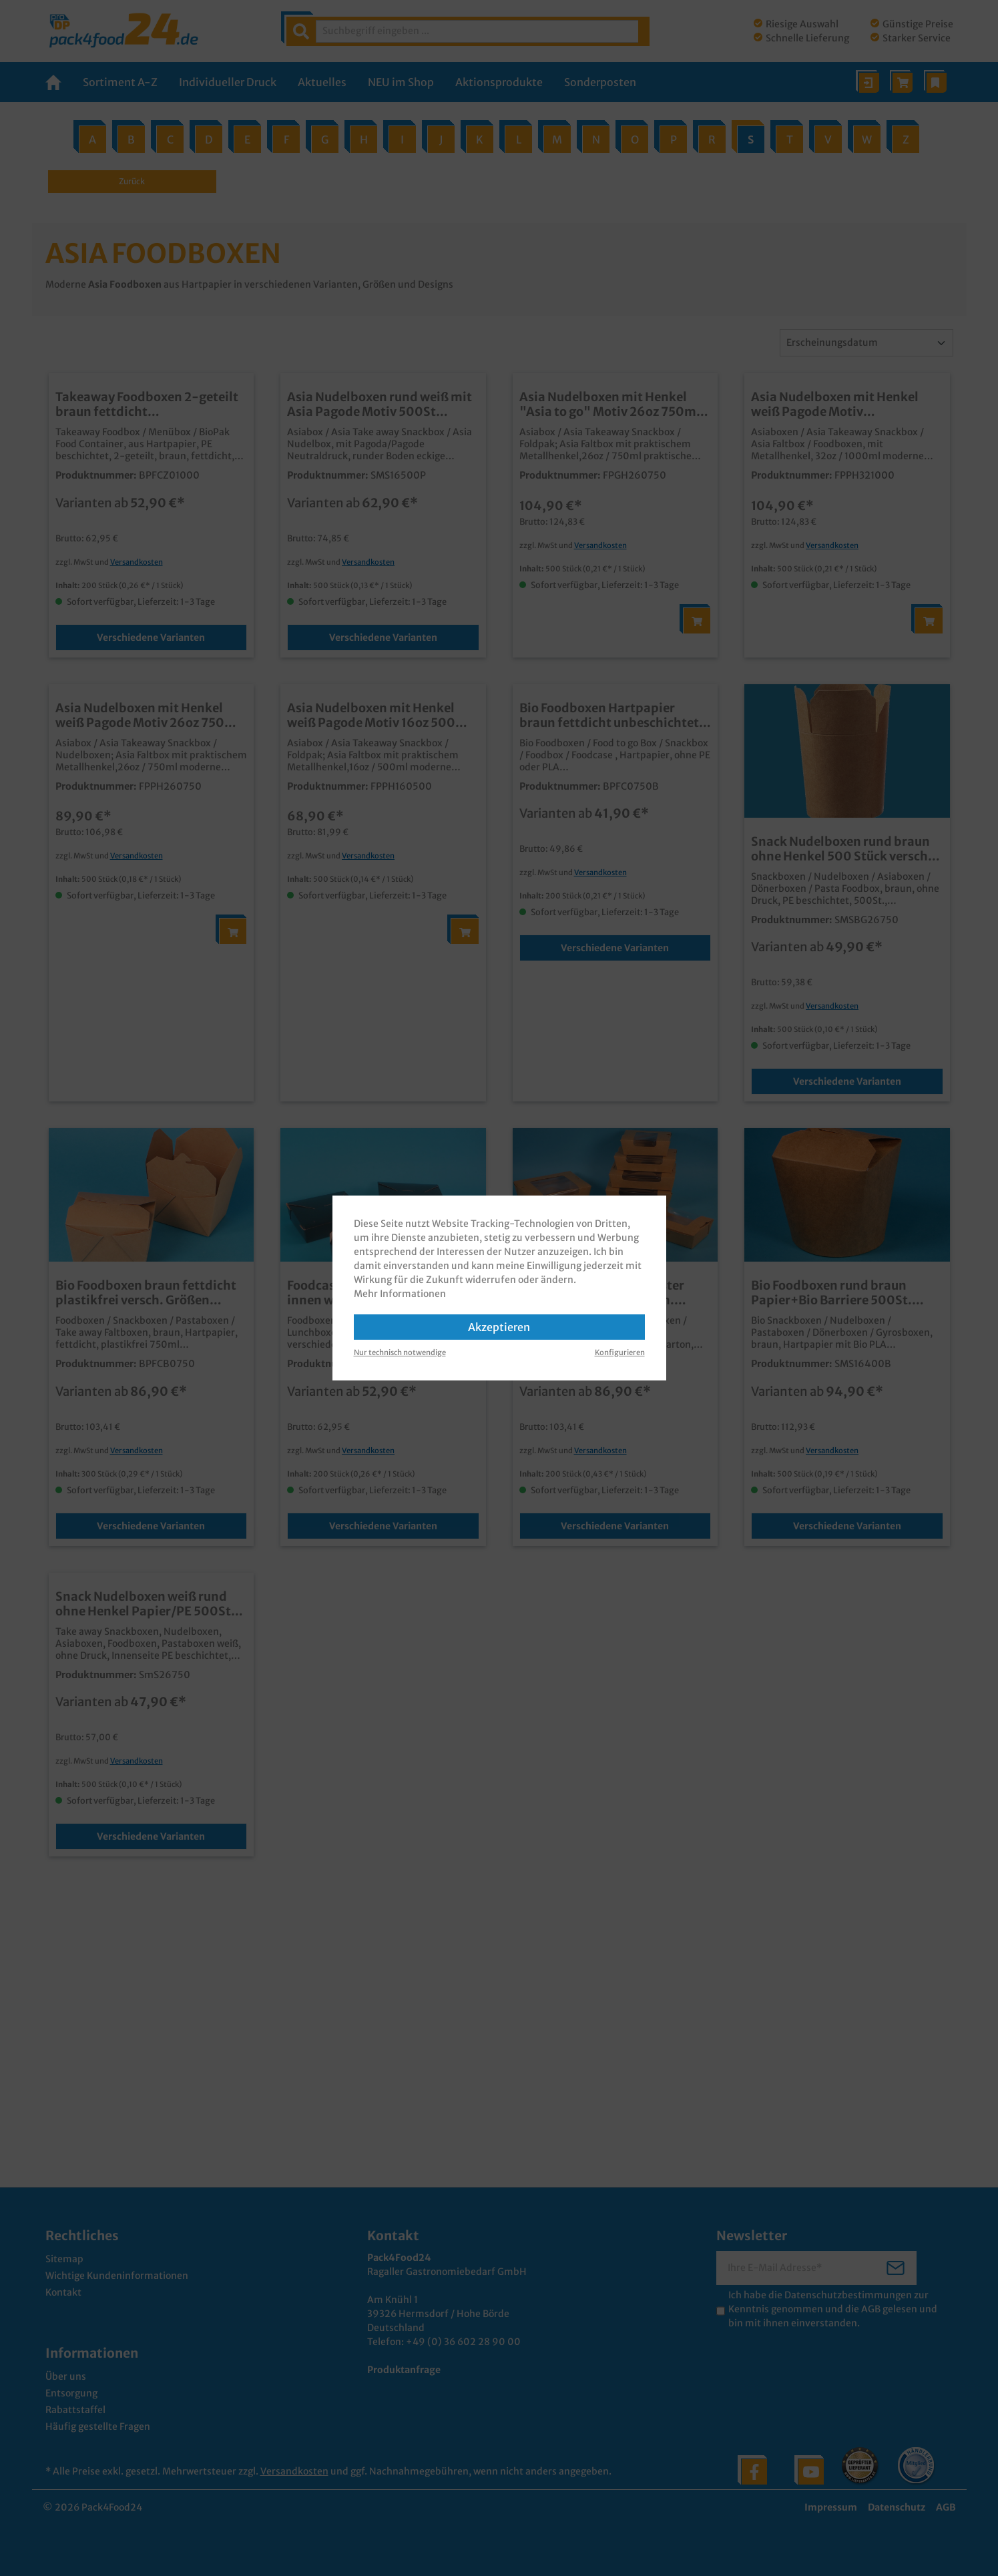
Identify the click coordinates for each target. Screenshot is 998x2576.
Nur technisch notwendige (400, 1352)
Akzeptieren (499, 1327)
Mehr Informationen (400, 1294)
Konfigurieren (620, 1352)
